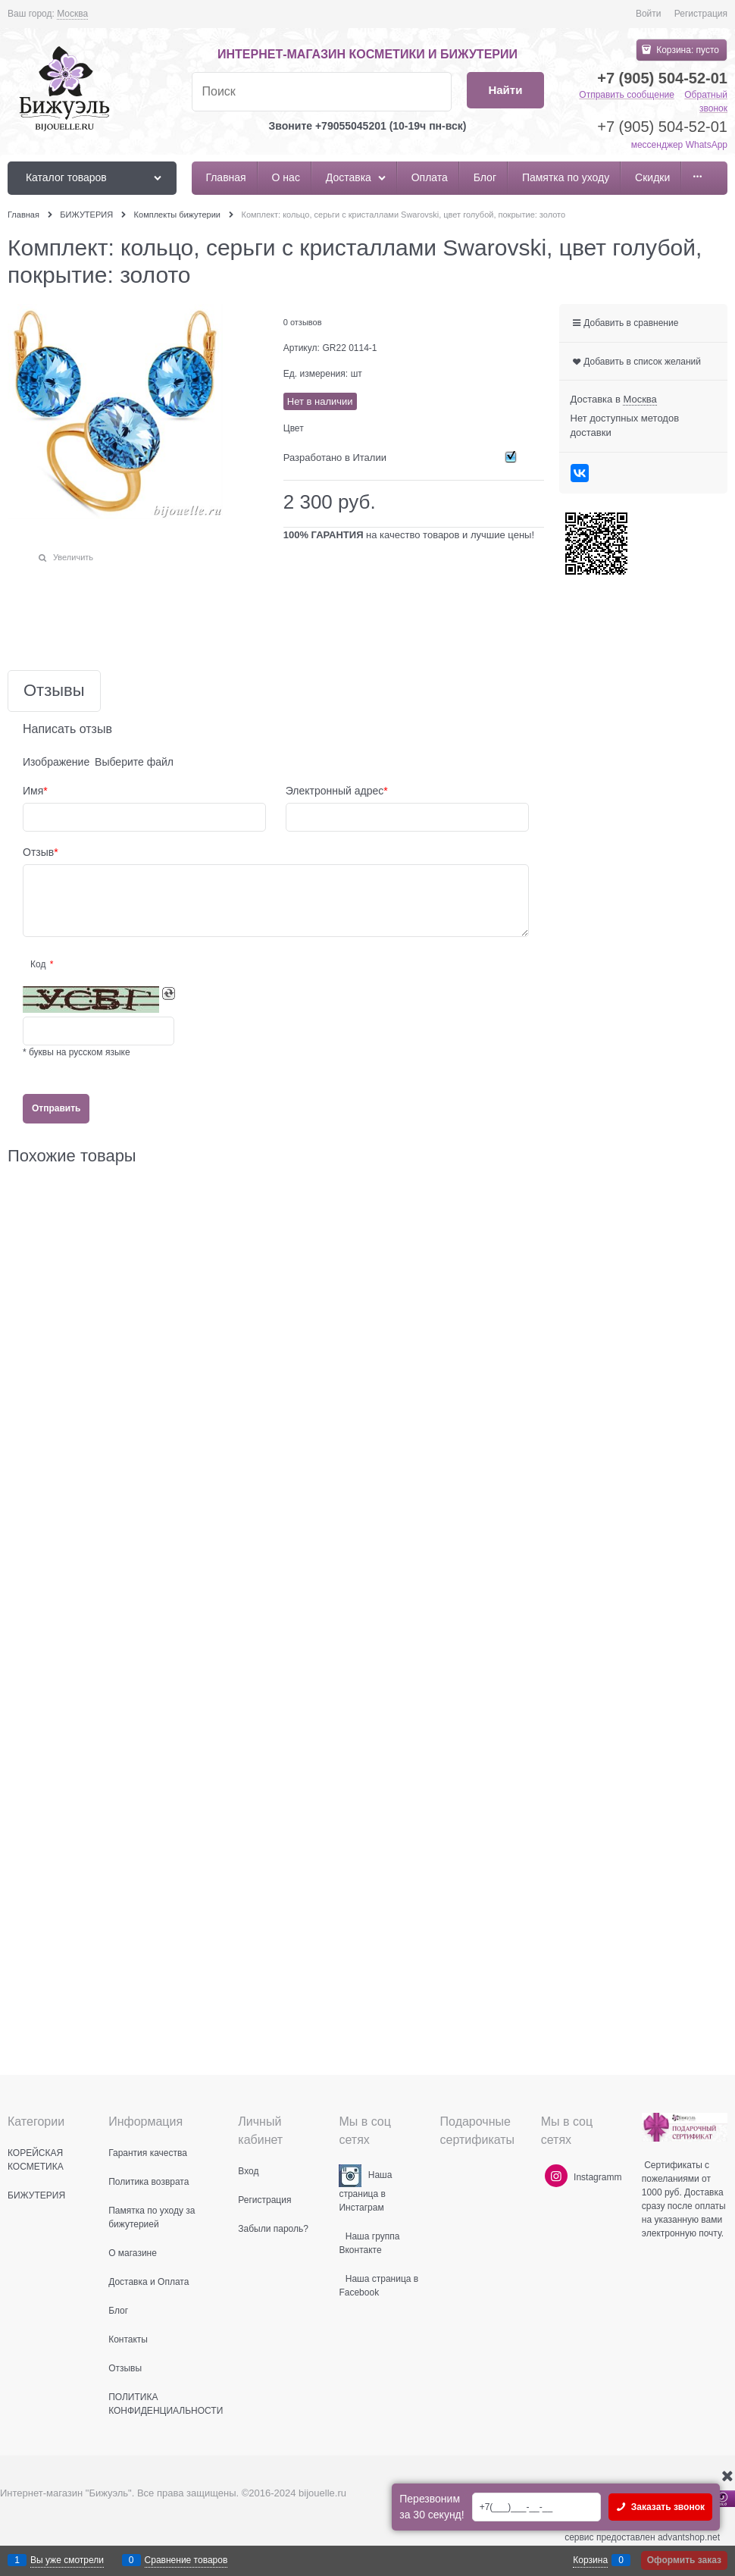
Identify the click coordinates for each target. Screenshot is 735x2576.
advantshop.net (689, 2537)
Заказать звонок (666, 2507)
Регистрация (700, 13)
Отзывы (54, 691)
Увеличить (73, 557)
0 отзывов (302, 322)
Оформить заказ (684, 2560)
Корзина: (686, 50)
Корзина (590, 2560)
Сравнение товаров (186, 2560)
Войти (649, 13)
